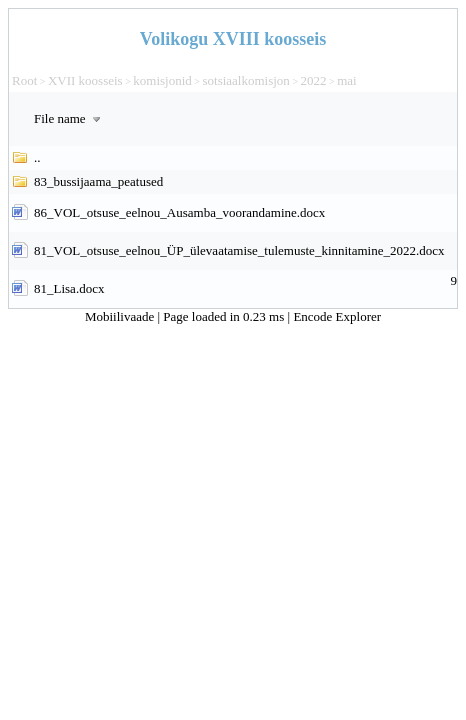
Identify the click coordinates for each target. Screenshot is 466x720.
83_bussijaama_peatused (98, 181)
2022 (314, 80)
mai (347, 80)
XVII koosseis (85, 80)
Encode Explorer (337, 316)
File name (69, 118)
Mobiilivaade (121, 316)
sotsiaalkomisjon (245, 80)
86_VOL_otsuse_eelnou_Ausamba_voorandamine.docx (179, 212)
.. (37, 157)
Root (24, 80)
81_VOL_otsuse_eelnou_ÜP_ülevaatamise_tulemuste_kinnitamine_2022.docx (239, 250)
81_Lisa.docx (69, 288)
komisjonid (162, 80)
